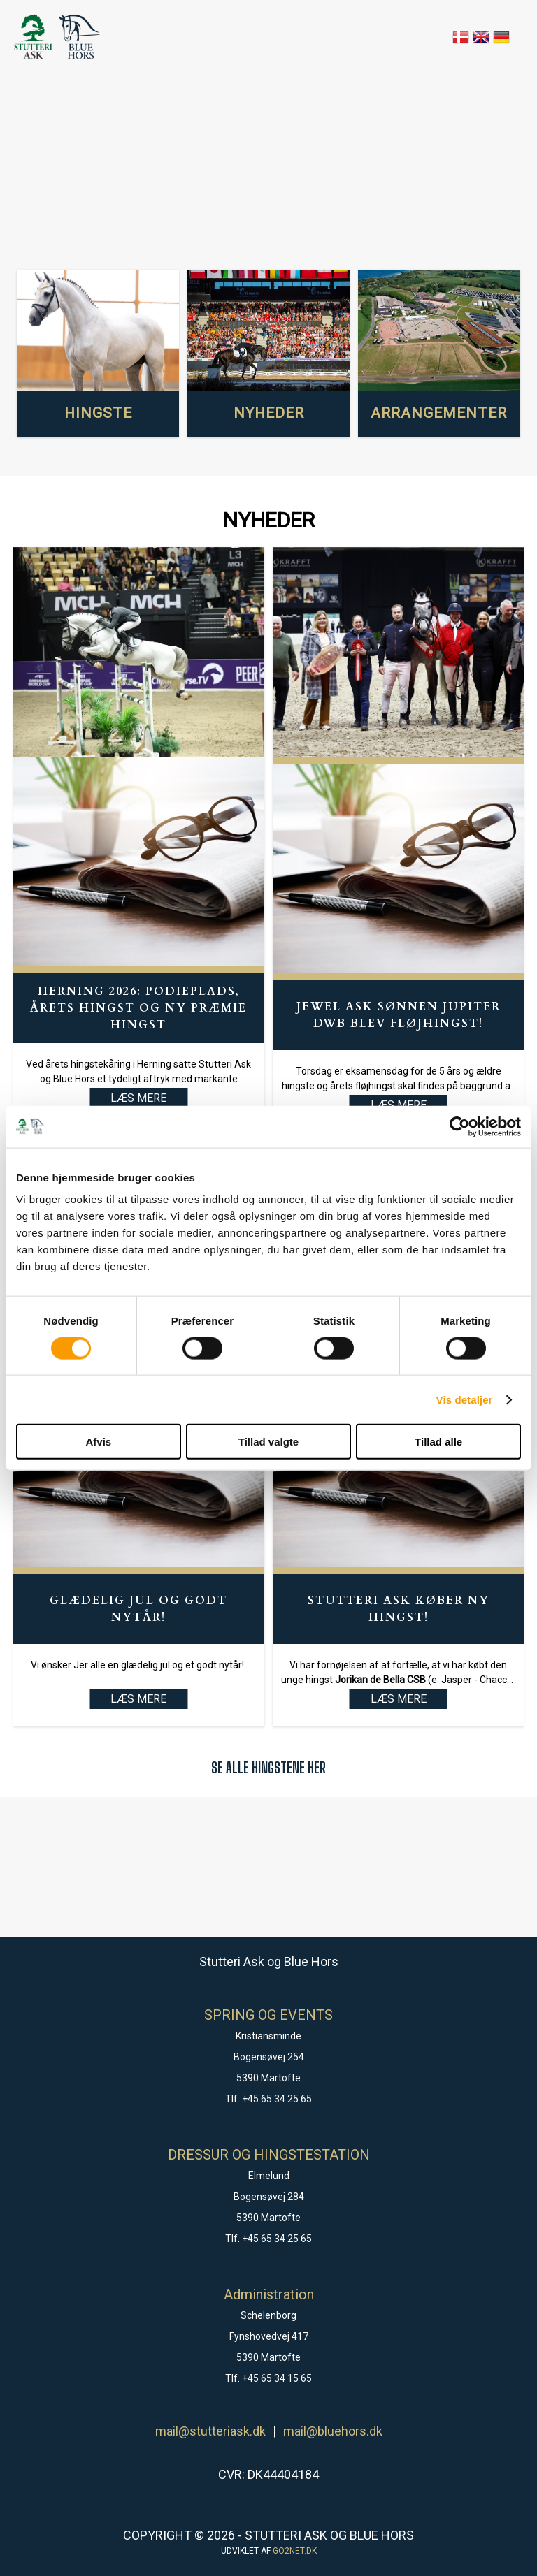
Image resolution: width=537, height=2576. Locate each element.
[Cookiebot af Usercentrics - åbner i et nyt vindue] (460, 1126)
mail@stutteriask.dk (210, 2431)
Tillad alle (438, 1442)
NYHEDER (269, 413)
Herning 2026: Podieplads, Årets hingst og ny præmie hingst (138, 1008)
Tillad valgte (268, 1442)
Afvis (98, 1442)
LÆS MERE (138, 1698)
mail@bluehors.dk (332, 2431)
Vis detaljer (464, 1399)
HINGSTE (98, 413)
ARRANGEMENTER (439, 413)
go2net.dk (295, 2551)
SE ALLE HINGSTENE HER (268, 1767)
